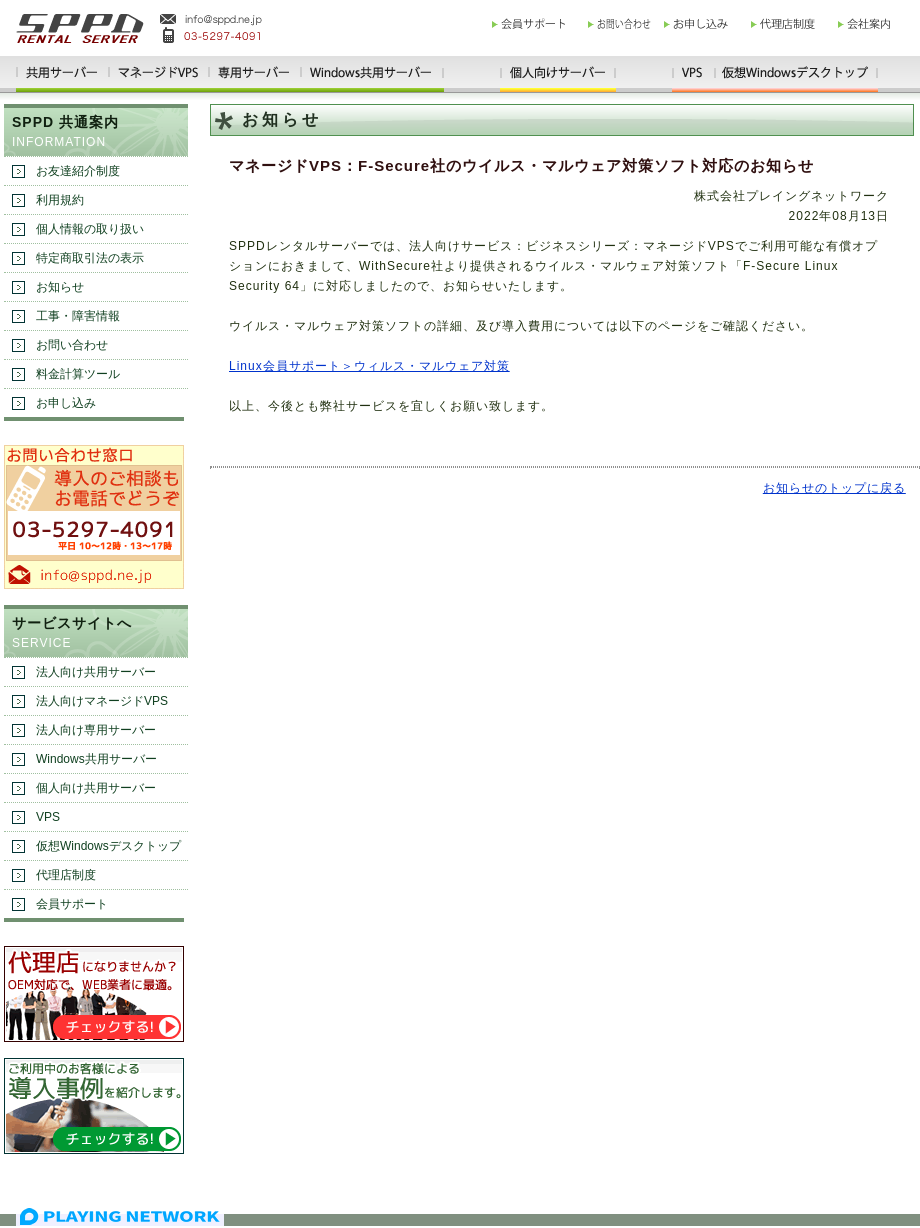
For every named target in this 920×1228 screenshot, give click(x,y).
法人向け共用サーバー (96, 672)
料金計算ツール (78, 374)
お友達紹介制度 (78, 171)
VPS (48, 817)
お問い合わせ (72, 345)
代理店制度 (66, 875)
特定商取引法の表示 (90, 258)
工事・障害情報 (78, 316)
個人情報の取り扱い (90, 229)
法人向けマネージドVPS (102, 701)
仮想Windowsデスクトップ (108, 846)
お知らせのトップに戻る (834, 488)
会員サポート (72, 904)
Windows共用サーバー (96, 759)
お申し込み (66, 403)
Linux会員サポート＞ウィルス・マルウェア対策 (369, 366)
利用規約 (60, 200)
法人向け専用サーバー (96, 730)
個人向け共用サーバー (96, 788)
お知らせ (60, 287)
